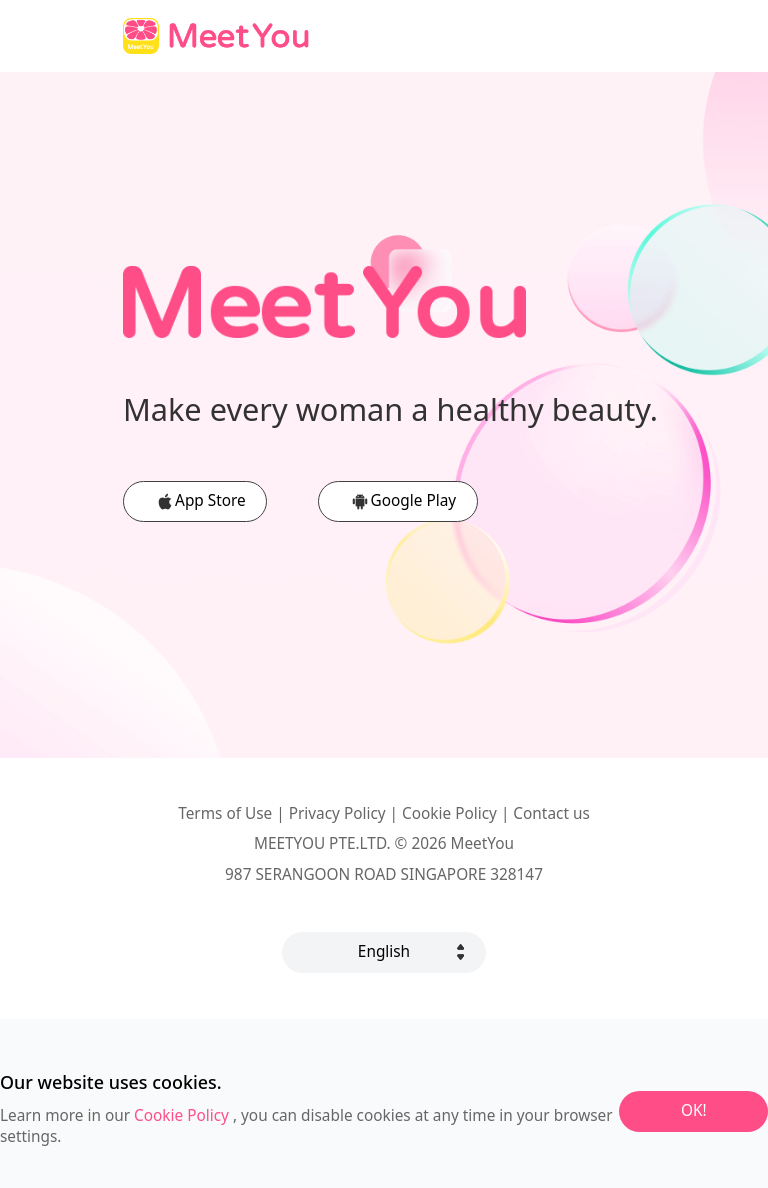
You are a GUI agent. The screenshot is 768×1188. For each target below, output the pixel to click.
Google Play (414, 500)
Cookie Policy (449, 813)
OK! (694, 1110)
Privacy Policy (337, 813)
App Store (210, 500)
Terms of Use (225, 813)
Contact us (551, 813)
